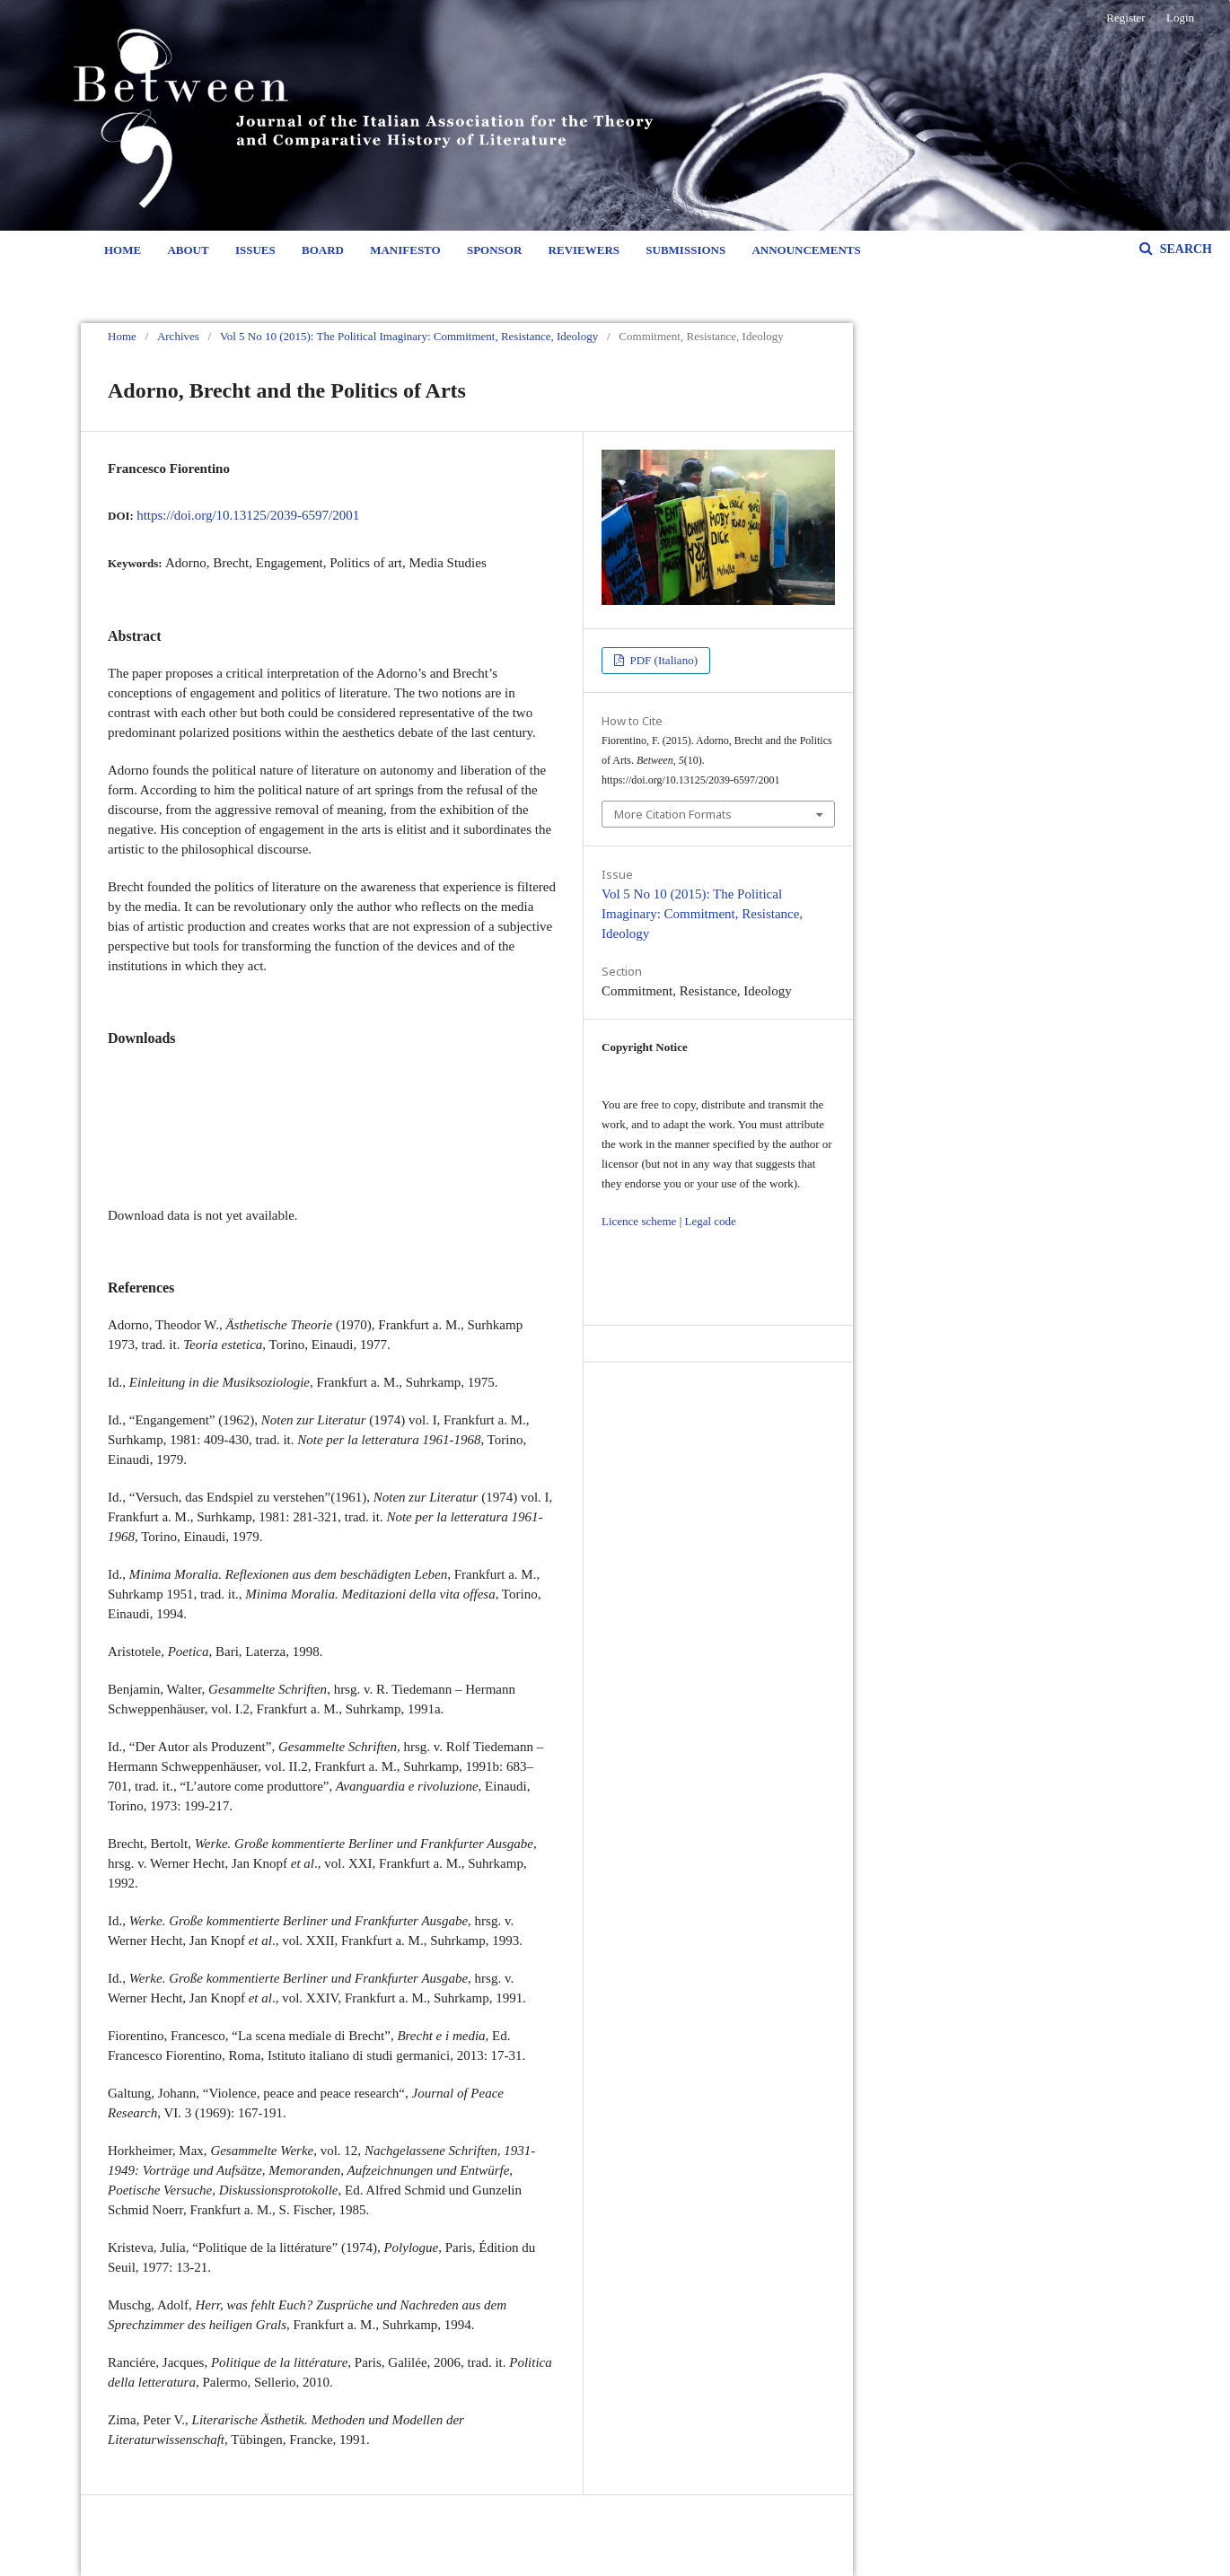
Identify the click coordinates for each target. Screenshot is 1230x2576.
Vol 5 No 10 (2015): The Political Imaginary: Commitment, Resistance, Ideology (409, 336)
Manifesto (405, 250)
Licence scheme (639, 1221)
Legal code (709, 1221)
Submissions (685, 250)
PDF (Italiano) (662, 660)
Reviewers (584, 250)
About (187, 250)
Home (122, 250)
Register (1125, 17)
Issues (255, 250)
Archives (178, 336)
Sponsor (494, 250)
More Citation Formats (673, 814)
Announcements (805, 250)
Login (1180, 17)
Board (323, 250)
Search (1184, 249)
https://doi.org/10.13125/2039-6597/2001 (247, 515)
